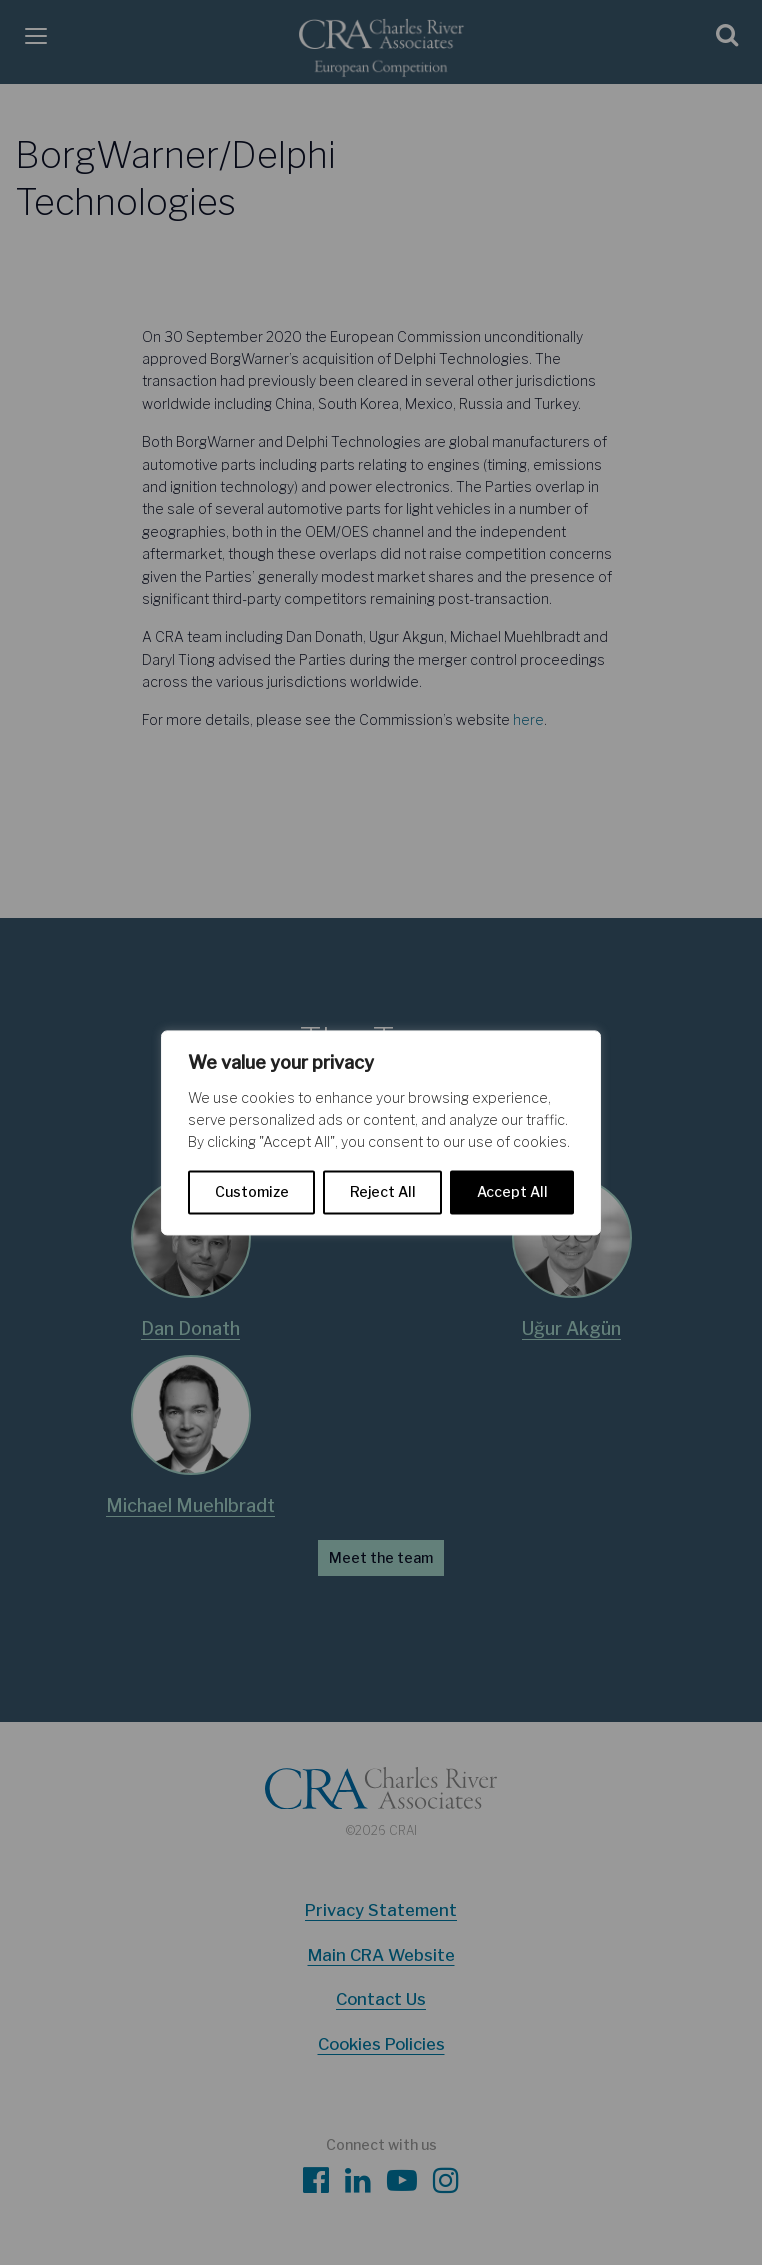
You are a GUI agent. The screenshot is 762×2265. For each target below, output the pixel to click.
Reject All (383, 1191)
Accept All (512, 1191)
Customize (252, 1191)
